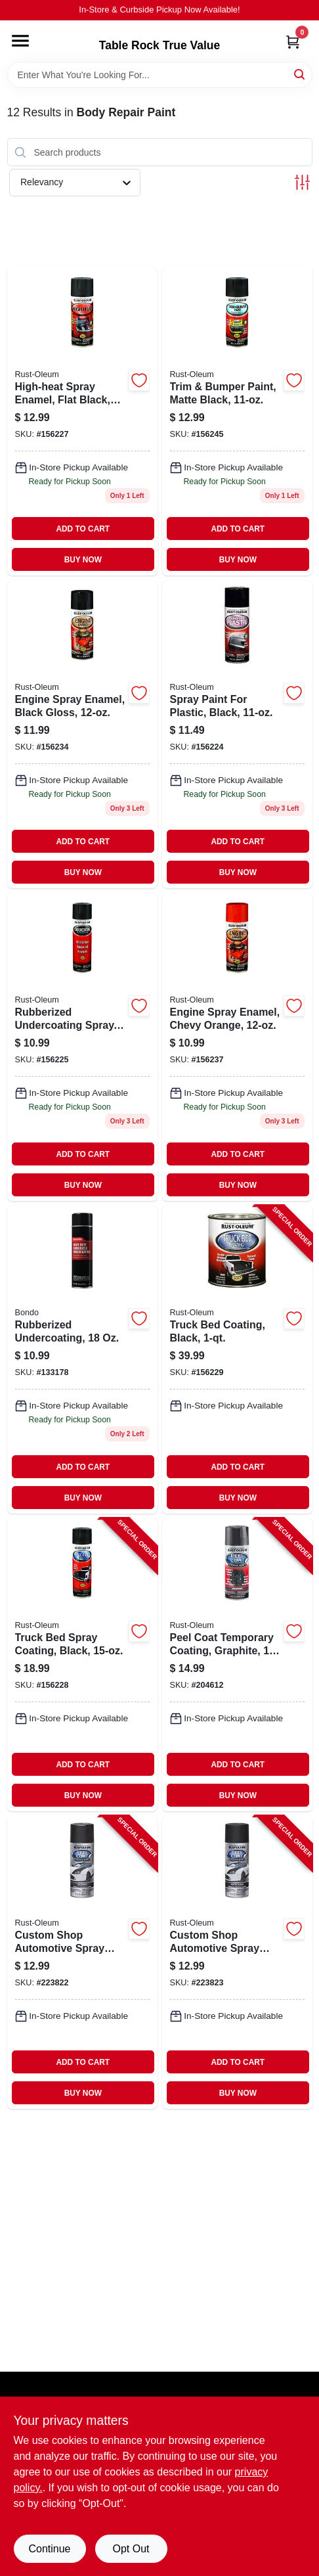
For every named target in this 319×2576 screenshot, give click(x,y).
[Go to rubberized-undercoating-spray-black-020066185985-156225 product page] (82, 1047)
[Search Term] (159, 75)
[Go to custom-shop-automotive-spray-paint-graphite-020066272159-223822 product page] (82, 1962)
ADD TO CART (83, 528)
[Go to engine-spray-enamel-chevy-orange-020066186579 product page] (237, 1047)
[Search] (300, 74)
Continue (49, 2548)
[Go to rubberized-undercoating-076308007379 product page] (82, 1360)
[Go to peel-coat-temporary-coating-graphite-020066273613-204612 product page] (237, 1664)
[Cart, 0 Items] (292, 42)
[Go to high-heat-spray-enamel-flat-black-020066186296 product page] (82, 421)
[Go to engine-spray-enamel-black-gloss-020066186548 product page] (82, 734)
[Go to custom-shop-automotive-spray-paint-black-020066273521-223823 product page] (237, 1962)
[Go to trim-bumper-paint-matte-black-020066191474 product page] (237, 421)
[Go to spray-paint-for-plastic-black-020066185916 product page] (237, 734)
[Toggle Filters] (302, 182)
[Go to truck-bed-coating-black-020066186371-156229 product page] (237, 1360)
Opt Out (130, 2548)
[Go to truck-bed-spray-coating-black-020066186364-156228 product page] (82, 1664)
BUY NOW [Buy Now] (83, 559)
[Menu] (20, 40)
